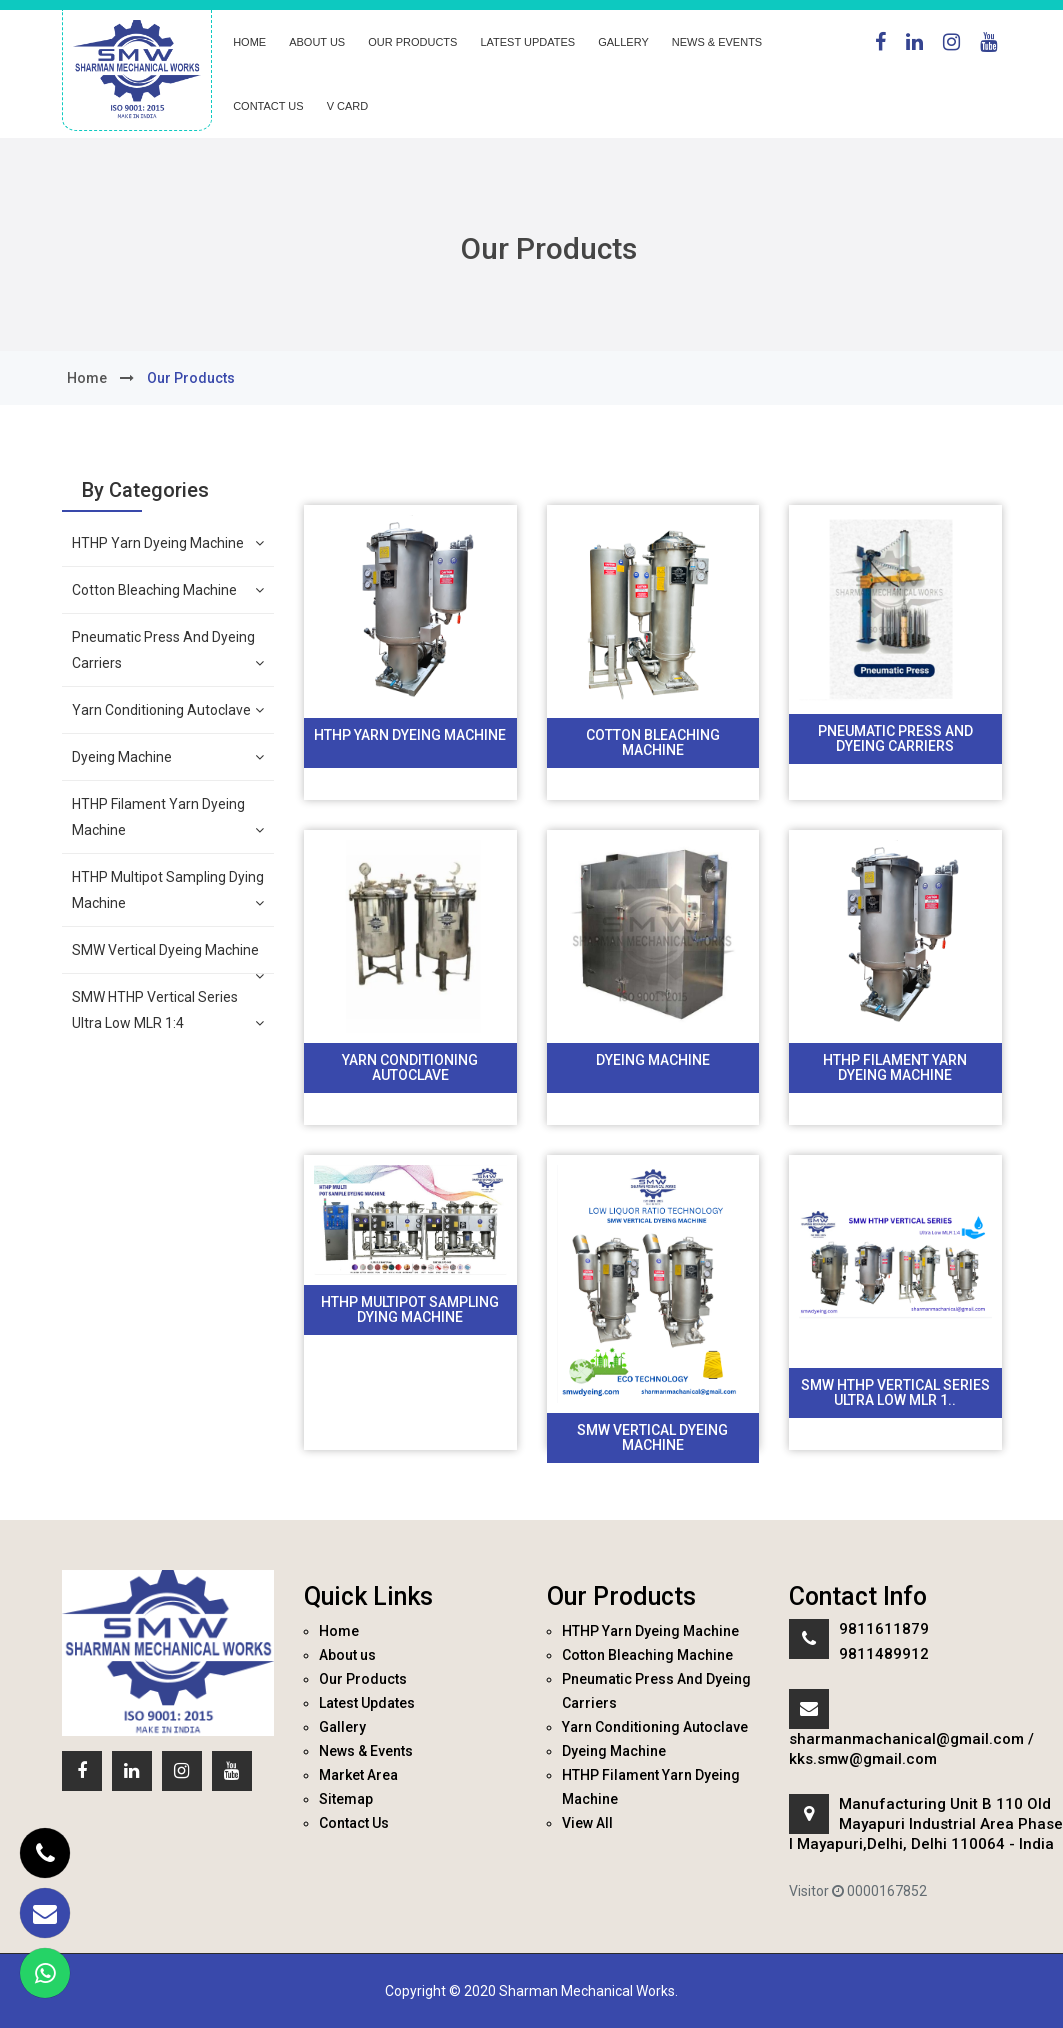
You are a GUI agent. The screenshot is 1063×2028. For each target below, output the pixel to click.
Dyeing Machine (168, 757)
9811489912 (884, 1654)
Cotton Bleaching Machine (168, 590)
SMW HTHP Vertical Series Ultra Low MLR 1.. (895, 1392)
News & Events (717, 42)
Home (249, 42)
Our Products (412, 42)
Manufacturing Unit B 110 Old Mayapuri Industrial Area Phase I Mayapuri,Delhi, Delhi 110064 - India (926, 1824)
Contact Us (268, 106)
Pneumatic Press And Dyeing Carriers (168, 652)
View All (587, 1823)
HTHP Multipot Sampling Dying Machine (168, 892)
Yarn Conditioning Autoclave (168, 710)
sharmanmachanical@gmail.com (906, 1739)
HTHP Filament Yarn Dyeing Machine (168, 819)
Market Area (358, 1775)
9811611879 (884, 1629)
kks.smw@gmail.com (863, 1759)
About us (317, 42)
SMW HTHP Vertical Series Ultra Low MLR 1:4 (168, 1012)
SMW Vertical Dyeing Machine (168, 957)
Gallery (623, 42)
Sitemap (346, 1799)
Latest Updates (527, 42)
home (87, 378)
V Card (348, 106)
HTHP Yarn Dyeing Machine (168, 543)
